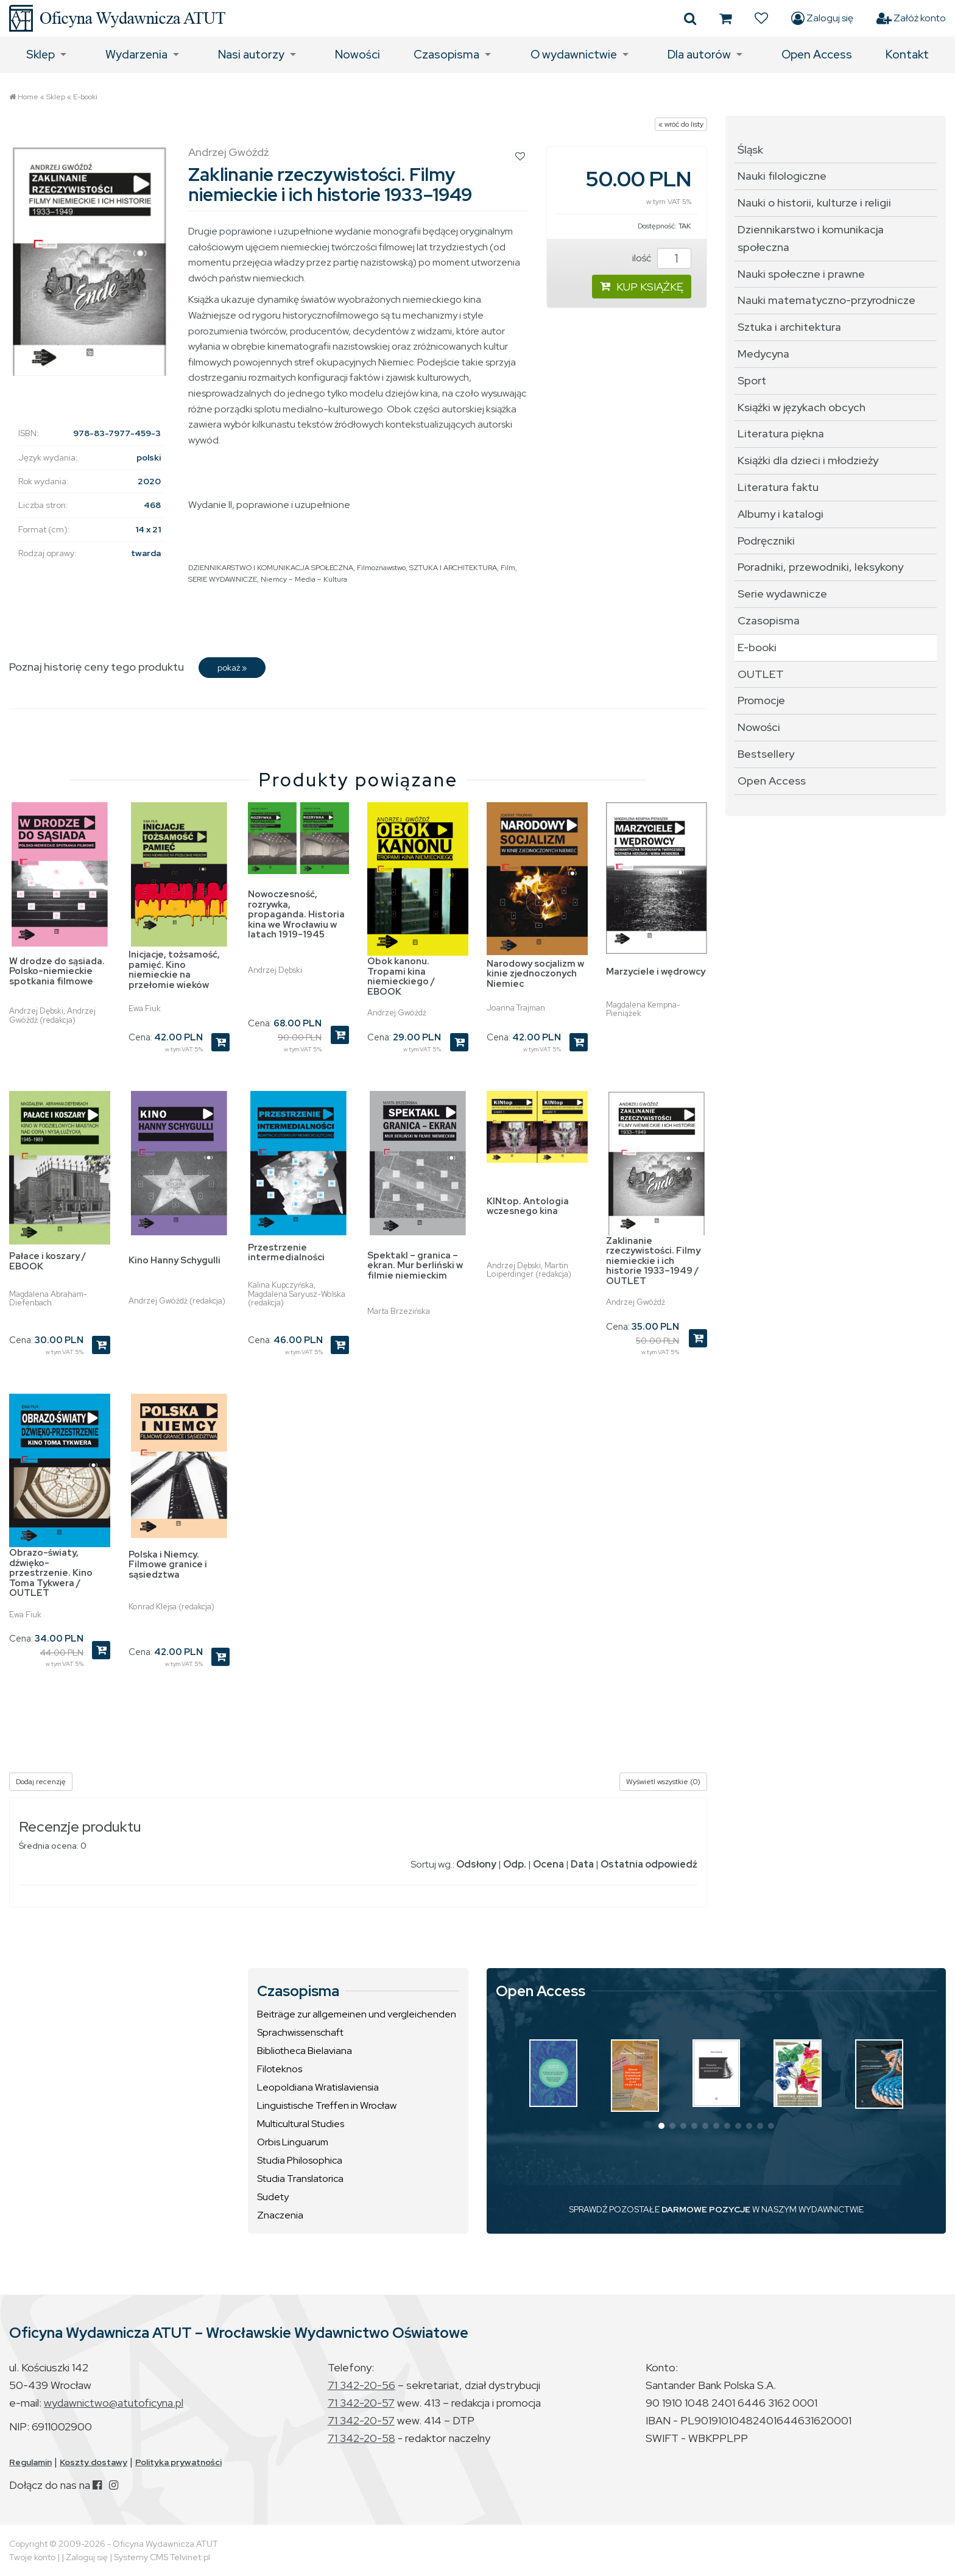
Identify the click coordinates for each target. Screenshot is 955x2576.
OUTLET (761, 674)
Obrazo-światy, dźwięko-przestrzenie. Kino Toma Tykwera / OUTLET (51, 1573)
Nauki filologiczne (782, 176)
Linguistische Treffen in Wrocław (326, 2105)
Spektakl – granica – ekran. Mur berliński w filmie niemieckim (415, 1265)
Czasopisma (446, 54)
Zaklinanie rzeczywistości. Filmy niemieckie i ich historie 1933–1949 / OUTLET (653, 1261)
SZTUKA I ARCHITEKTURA (453, 568)
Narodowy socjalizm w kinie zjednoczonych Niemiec (535, 974)
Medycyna (763, 354)
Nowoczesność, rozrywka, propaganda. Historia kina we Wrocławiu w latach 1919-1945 (296, 914)
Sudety (273, 2196)
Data (582, 1864)
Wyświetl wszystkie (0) (663, 1782)
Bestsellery (766, 754)
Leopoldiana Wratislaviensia (318, 2087)
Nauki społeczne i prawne (801, 274)
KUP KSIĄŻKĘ (641, 287)
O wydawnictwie (573, 54)
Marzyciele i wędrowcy (655, 971)
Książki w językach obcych (801, 407)
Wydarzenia (136, 54)
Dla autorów (699, 54)
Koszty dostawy (93, 2462)
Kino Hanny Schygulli (174, 1260)
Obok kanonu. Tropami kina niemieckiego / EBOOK (401, 976)
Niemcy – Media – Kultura (304, 579)
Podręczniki (766, 541)
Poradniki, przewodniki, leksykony (820, 567)
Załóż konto (911, 18)
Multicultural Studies (300, 2123)
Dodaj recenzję (41, 1782)
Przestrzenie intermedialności (286, 1252)
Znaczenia (280, 2215)
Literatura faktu (778, 487)
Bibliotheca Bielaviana (304, 2050)
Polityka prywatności (178, 2462)
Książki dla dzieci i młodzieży (808, 460)
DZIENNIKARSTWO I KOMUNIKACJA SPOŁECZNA (270, 568)
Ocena (548, 1864)
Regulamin (30, 2462)
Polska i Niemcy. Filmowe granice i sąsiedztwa (168, 1564)
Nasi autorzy (251, 54)
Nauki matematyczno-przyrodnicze (826, 300)
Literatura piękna (781, 433)
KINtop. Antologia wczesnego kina (528, 1206)
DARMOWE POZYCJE (705, 2209)
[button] (661, 2126)
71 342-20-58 (361, 2438)
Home (28, 97)
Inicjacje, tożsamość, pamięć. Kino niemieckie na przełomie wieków (174, 969)
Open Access (816, 54)
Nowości (357, 54)
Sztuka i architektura (789, 327)
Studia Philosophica (299, 2160)
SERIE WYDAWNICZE (222, 579)
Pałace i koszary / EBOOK (47, 1261)
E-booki (85, 97)
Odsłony (476, 1864)
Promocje (761, 700)
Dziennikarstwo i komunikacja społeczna (811, 238)
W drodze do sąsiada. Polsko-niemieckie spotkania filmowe (57, 971)
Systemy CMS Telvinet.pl (162, 2557)
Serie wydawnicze (782, 594)
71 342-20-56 (361, 2385)
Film (508, 568)
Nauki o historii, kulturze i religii (814, 203)
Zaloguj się (822, 18)
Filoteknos (279, 2069)
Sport (752, 380)
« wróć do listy (680, 124)
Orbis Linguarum (292, 2142)
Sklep (40, 54)
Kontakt (907, 54)
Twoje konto (32, 2557)
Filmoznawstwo (381, 568)
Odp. (514, 1864)
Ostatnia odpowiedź (649, 1864)
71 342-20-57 (361, 2403)
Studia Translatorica (300, 2178)
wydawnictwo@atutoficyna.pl (113, 2403)
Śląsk (750, 150)
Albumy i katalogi (780, 514)
